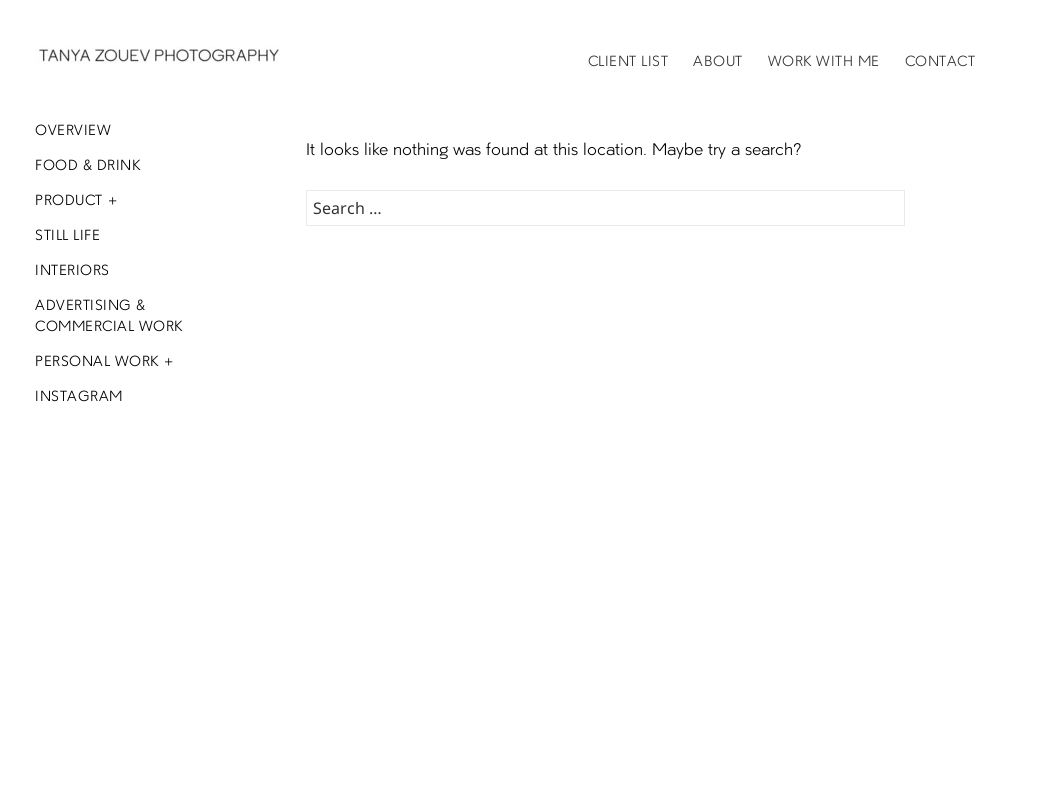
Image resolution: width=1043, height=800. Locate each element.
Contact (940, 62)
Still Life (67, 236)
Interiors (72, 271)
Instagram (79, 397)
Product (69, 201)
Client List (628, 62)
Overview (73, 131)
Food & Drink (87, 166)
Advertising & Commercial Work (109, 316)
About (718, 62)
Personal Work (97, 362)
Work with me (824, 62)
